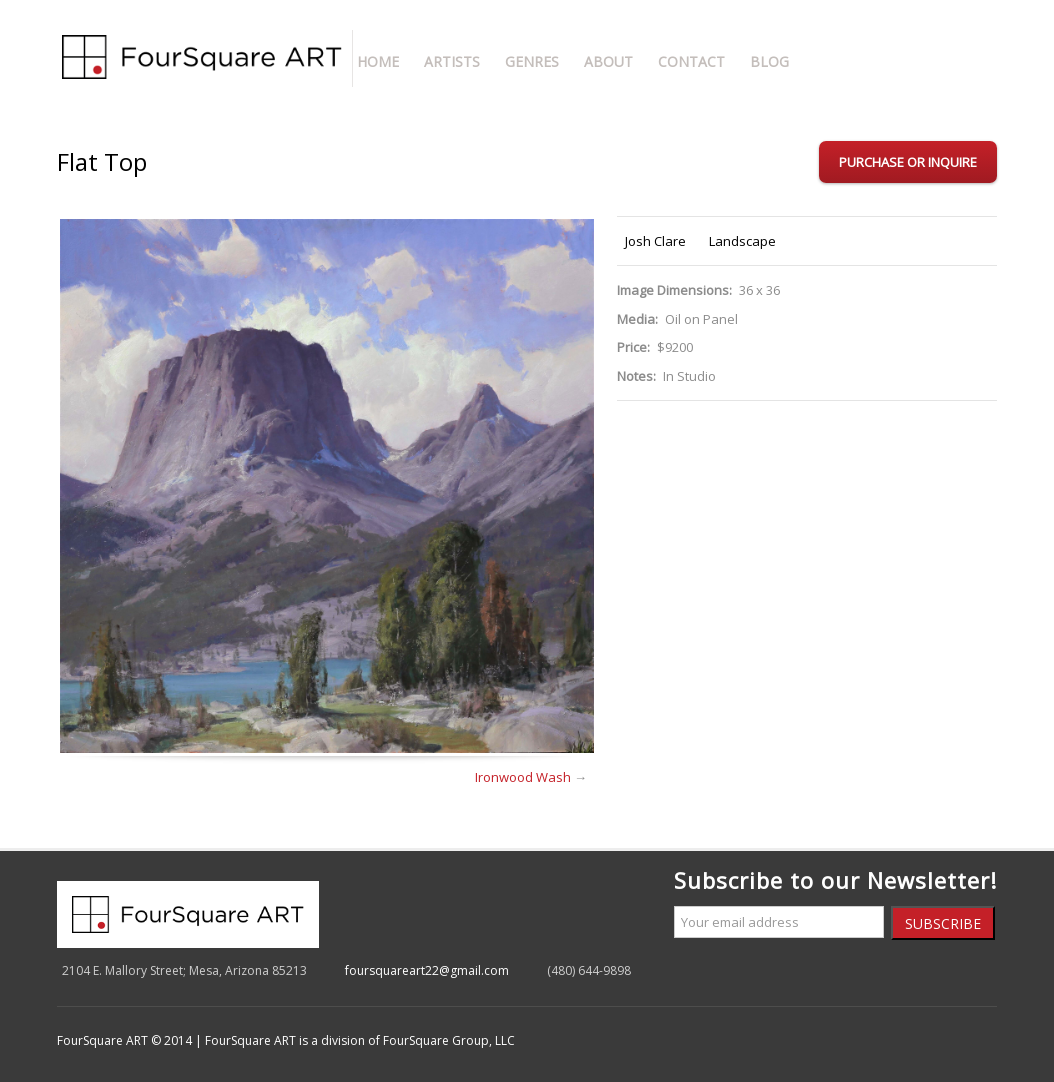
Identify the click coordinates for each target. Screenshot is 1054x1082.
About (608, 61)
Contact (691, 61)
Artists (452, 61)
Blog (769, 61)
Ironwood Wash (523, 777)
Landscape (742, 241)
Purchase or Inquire (908, 162)
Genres (532, 61)
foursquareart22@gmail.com (427, 970)
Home (378, 61)
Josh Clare (655, 241)
